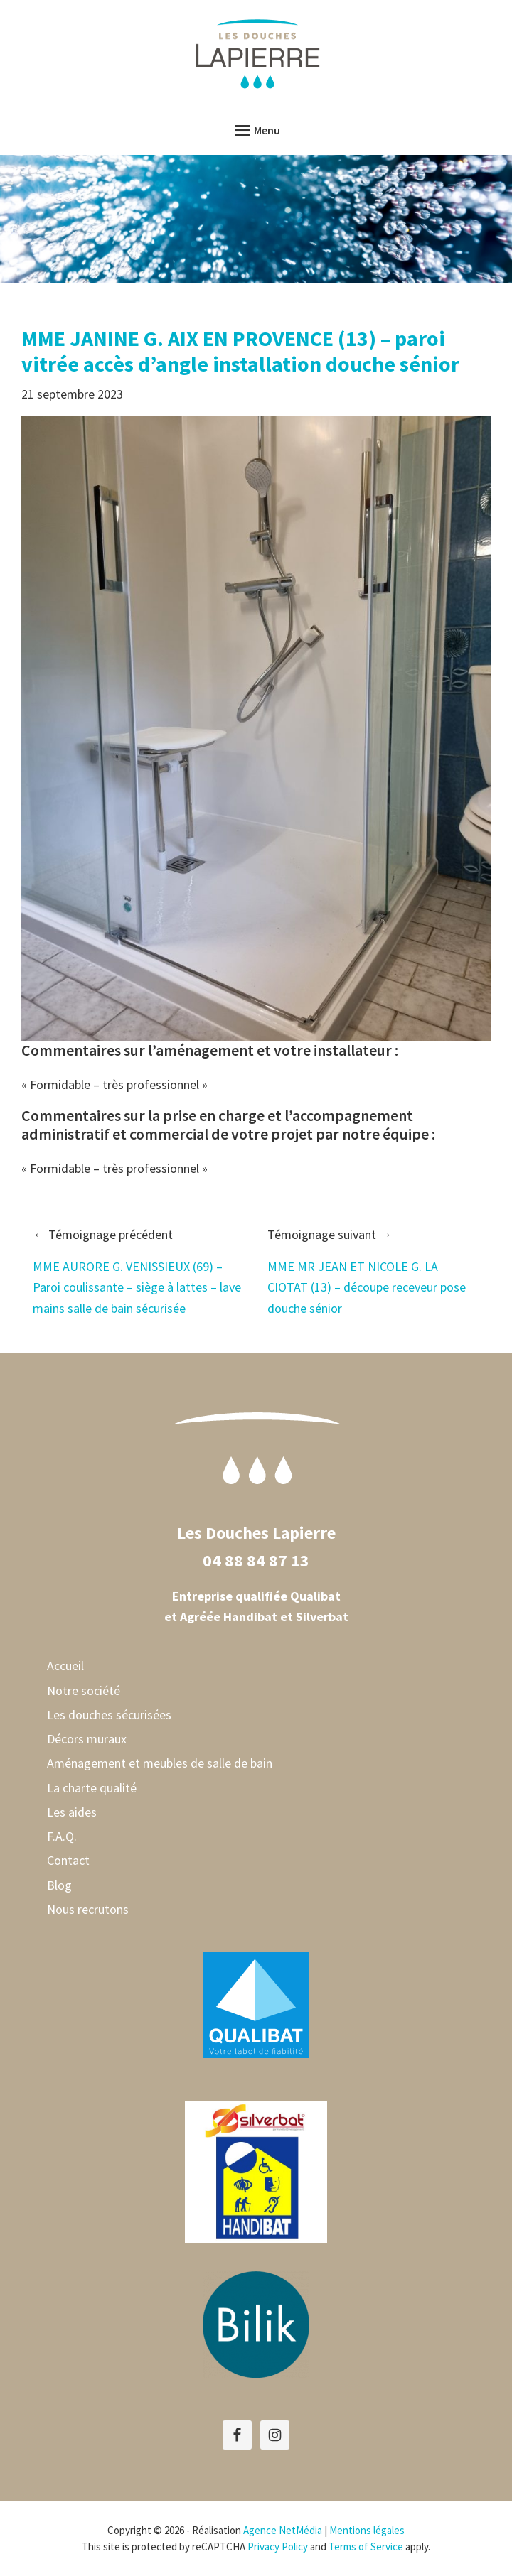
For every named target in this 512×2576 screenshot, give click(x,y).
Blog (59, 1885)
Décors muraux (87, 1739)
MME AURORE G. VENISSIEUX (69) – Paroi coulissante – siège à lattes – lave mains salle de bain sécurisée (137, 1287)
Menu (267, 130)
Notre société (83, 1690)
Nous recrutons (88, 1909)
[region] (256, 219)
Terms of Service (366, 2546)
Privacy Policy (277, 2546)
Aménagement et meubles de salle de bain (159, 1763)
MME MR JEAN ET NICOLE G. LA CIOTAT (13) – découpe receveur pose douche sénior (366, 1287)
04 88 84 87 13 (256, 1560)
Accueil (65, 1665)
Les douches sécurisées (109, 1714)
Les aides (72, 1812)
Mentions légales (367, 2530)
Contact (68, 1860)
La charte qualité (92, 1788)
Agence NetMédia (282, 2530)
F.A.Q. (62, 1836)
